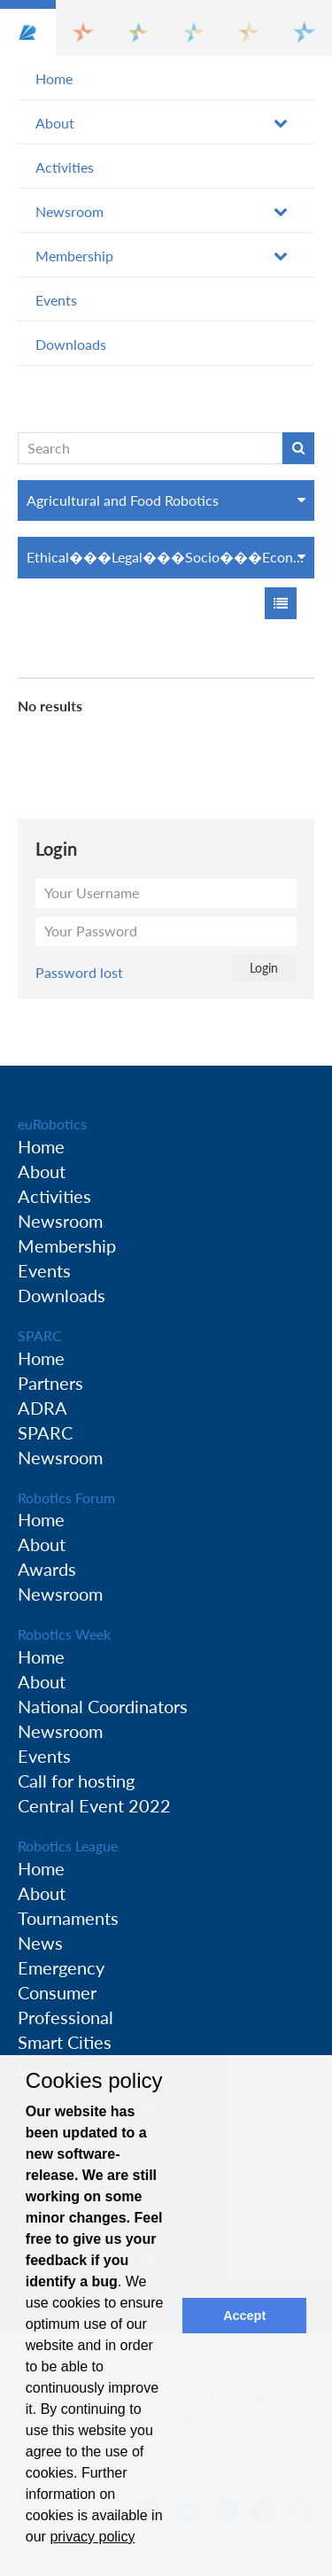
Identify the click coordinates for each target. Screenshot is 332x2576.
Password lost (79, 972)
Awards (47, 1568)
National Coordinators (103, 1706)
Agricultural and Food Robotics (123, 500)
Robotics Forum (66, 1497)
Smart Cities (65, 2041)
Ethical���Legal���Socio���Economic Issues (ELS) (170, 556)
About (54, 122)
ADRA (42, 1407)
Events (56, 299)
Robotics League (68, 1845)
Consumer (57, 1992)
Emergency (61, 1967)
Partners (50, 1382)
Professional (65, 2017)
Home (54, 78)
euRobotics (52, 1123)
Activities (64, 167)
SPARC (40, 1335)
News (40, 1942)
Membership (74, 255)
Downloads (70, 344)
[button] (28, 28)
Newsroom (69, 211)
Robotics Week (64, 1634)
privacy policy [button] (92, 2536)
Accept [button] (244, 2315)
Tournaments (68, 1917)
